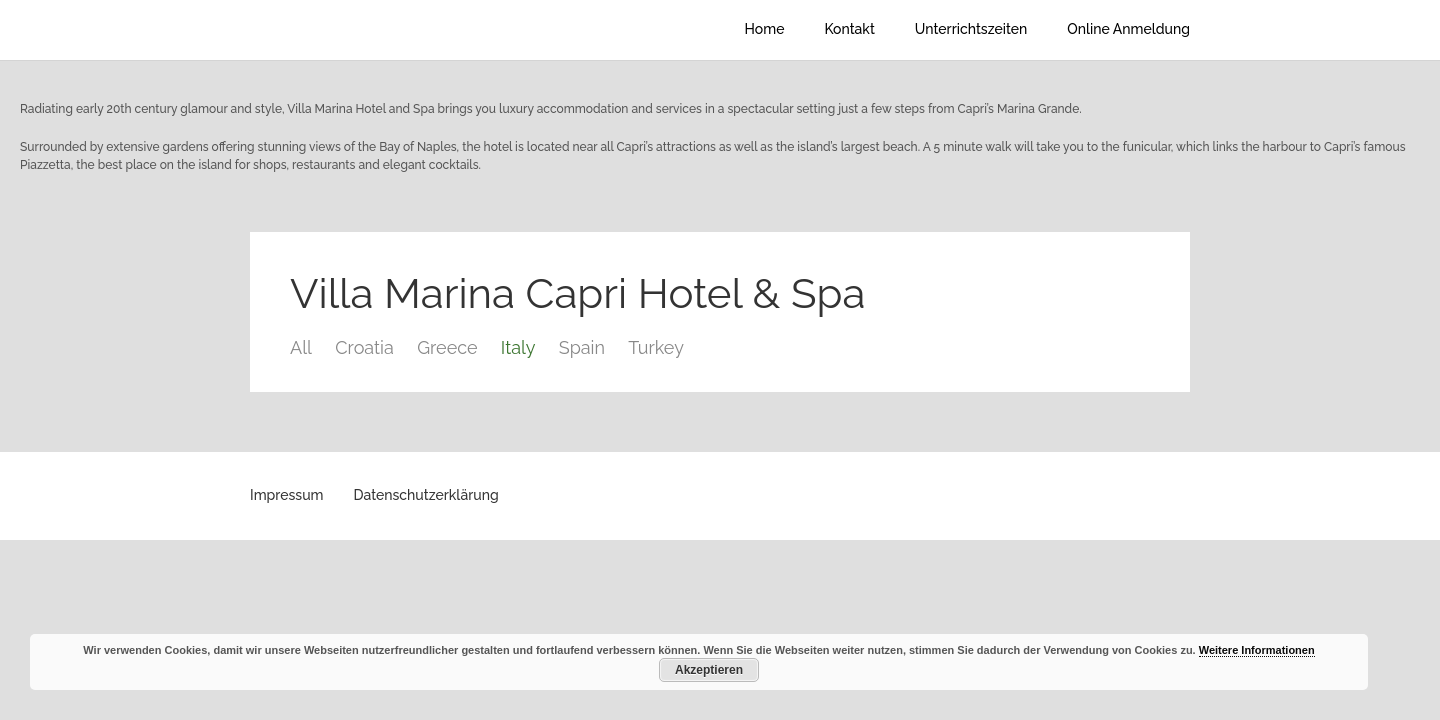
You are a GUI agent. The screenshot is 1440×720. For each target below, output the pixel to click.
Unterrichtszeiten (971, 29)
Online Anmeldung (1128, 29)
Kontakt (849, 29)
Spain (582, 347)
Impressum (287, 495)
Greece (447, 347)
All (301, 347)
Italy (518, 347)
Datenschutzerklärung (426, 495)
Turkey (656, 347)
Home (765, 29)
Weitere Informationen (1257, 650)
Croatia (364, 347)
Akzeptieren (709, 670)
